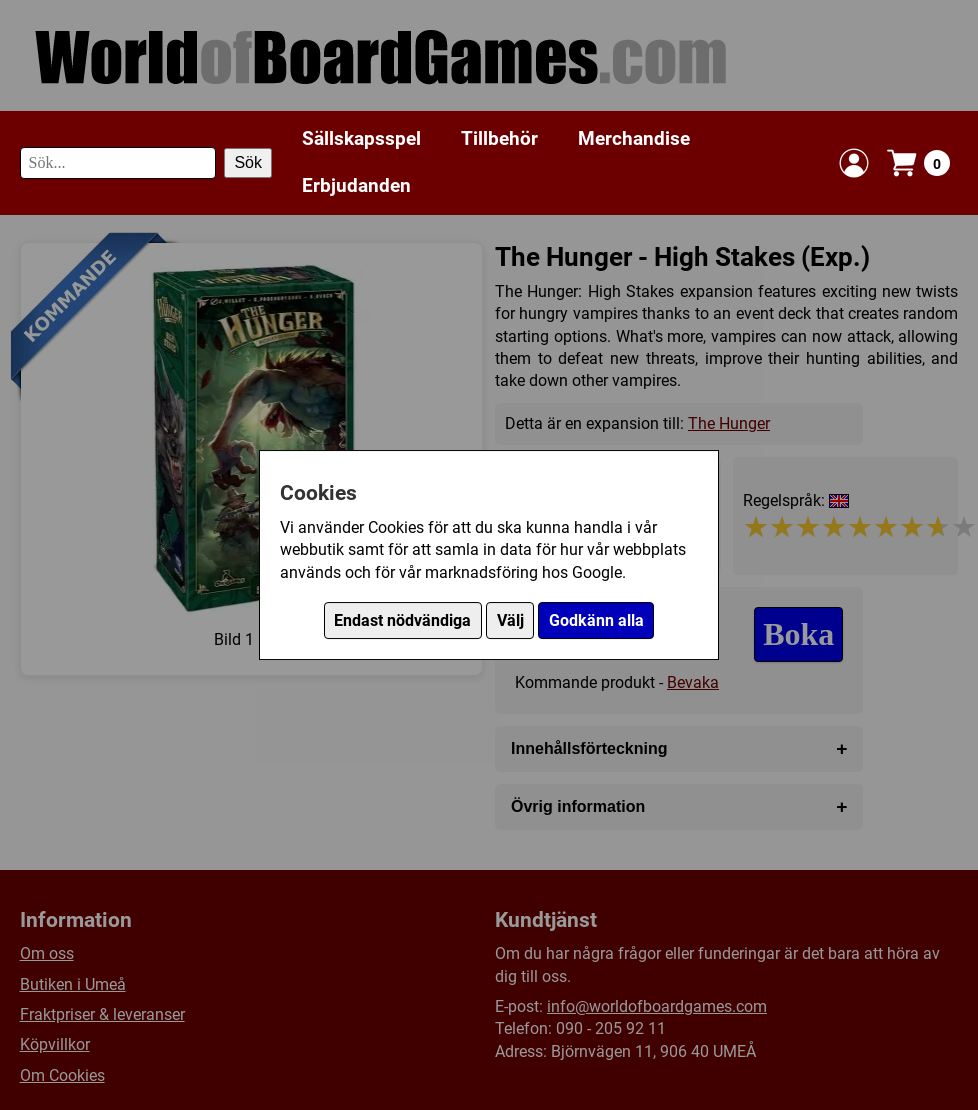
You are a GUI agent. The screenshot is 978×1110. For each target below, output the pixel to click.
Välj (510, 620)
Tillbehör (499, 138)
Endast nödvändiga (402, 620)
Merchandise (634, 138)
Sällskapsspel (361, 138)
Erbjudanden (356, 185)
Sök (248, 162)
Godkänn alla (596, 620)
